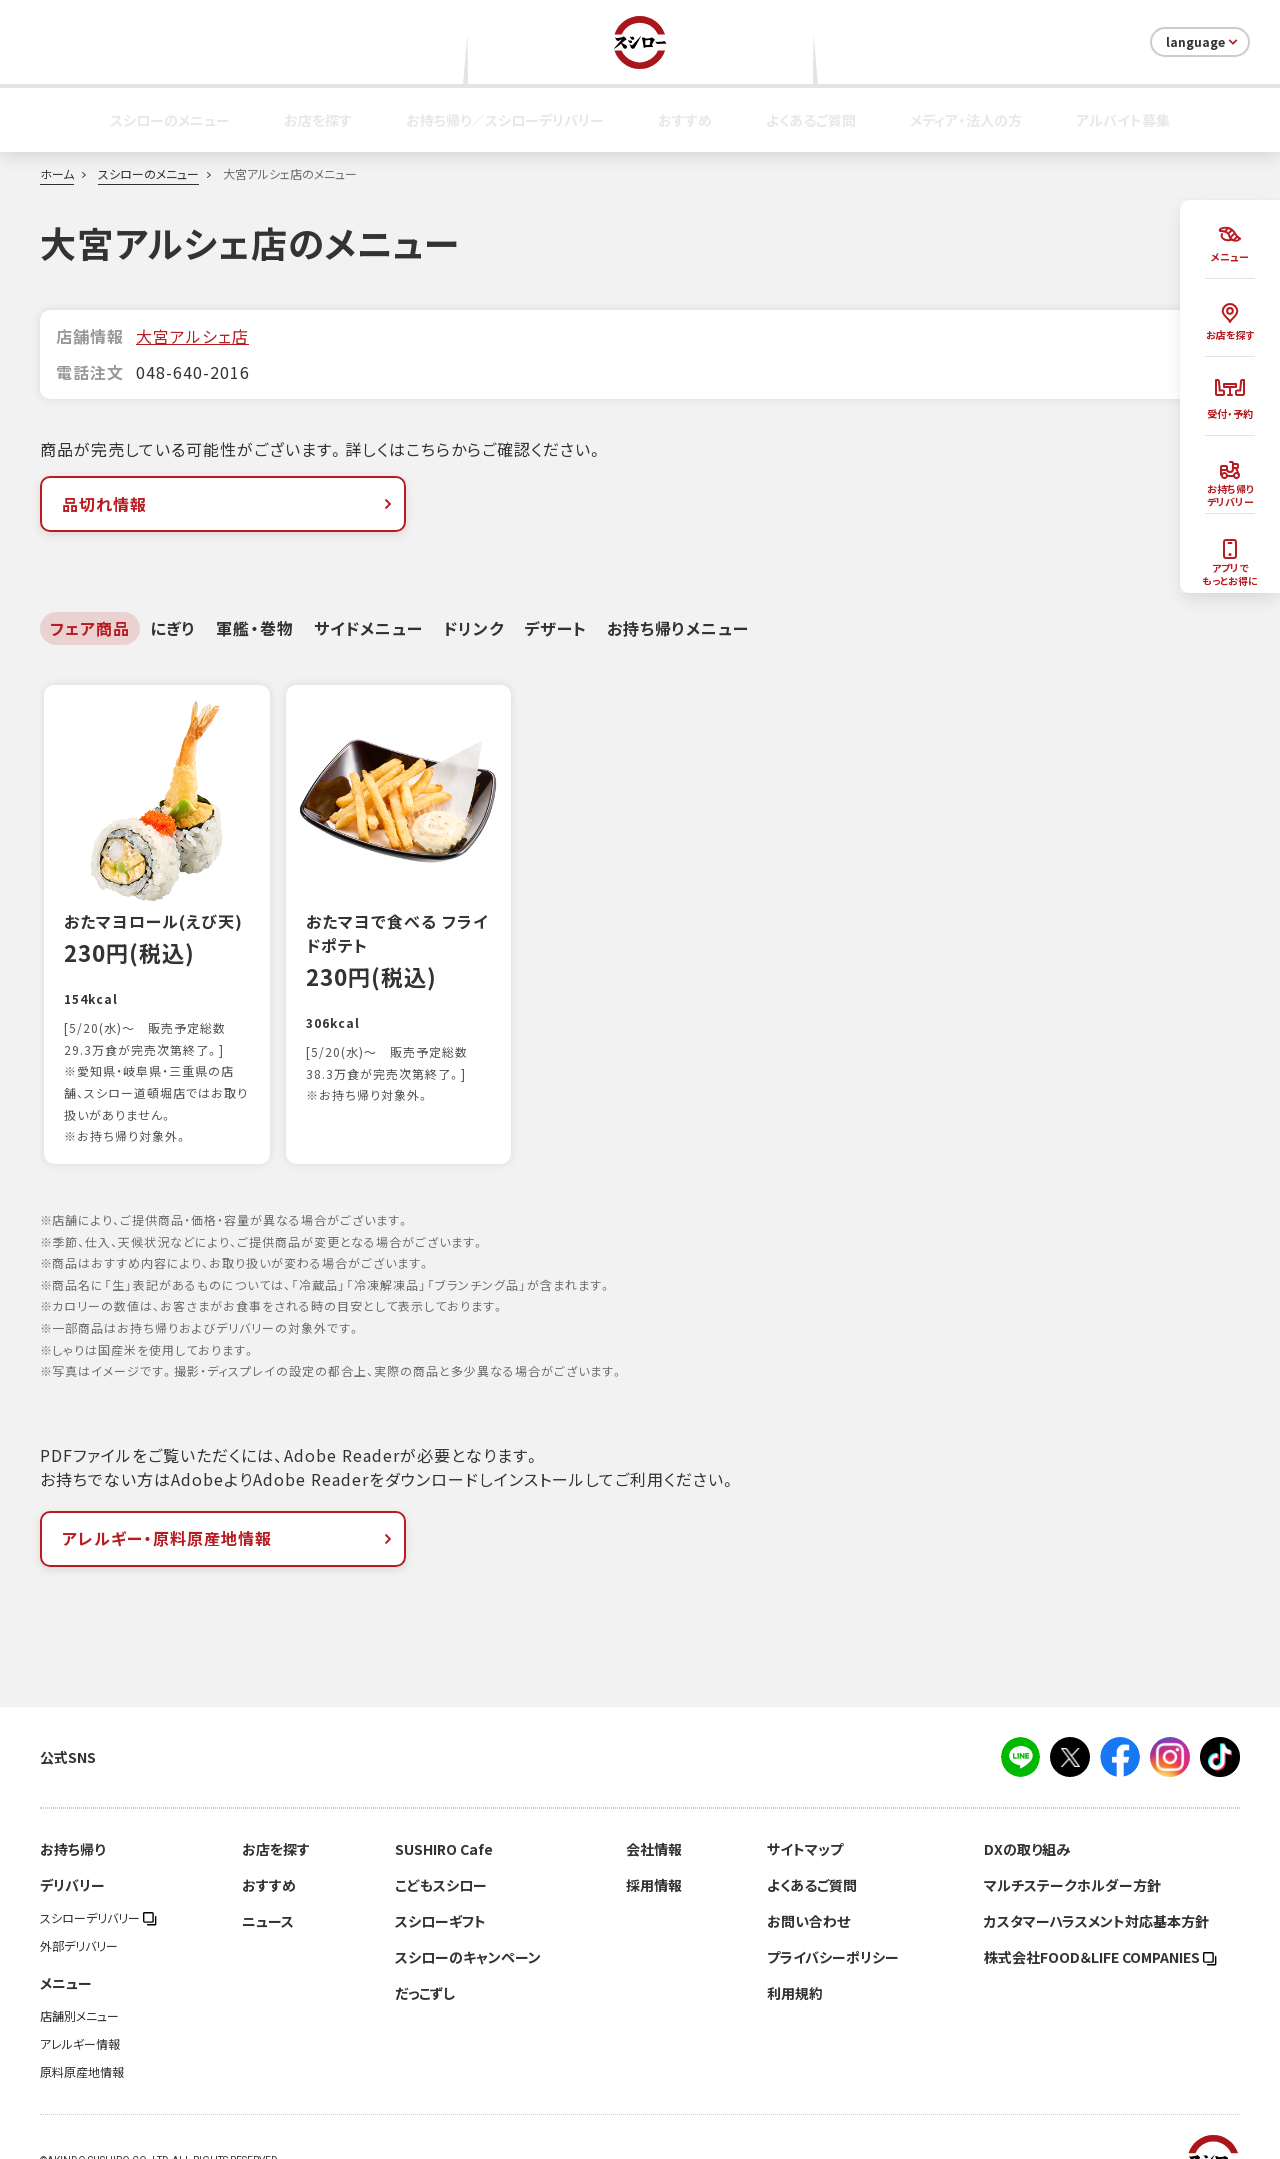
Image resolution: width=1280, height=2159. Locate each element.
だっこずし (425, 1950)
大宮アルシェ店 (192, 336)
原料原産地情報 (82, 2029)
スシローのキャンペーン (468, 1914)
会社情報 (654, 1806)
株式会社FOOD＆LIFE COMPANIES (1100, 1914)
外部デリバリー (79, 1903)
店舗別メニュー (79, 1973)
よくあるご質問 (811, 120)
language (1203, 42)
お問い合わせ (808, 1878)
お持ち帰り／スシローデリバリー (505, 120)
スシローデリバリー (98, 1875)
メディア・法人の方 (966, 120)
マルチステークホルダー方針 (1072, 1842)
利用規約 (795, 1950)
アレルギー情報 (80, 2001)
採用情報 (654, 1842)
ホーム (57, 174)
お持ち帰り (72, 1806)
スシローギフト (440, 1878)
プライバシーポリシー (833, 1914)
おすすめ (685, 120)
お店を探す (318, 120)
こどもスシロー (441, 1842)
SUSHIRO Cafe (444, 1806)
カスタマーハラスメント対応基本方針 (1096, 1878)
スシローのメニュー (170, 120)
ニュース (268, 1878)
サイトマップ (805, 1806)
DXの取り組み (1027, 1806)
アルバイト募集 (1123, 120)
